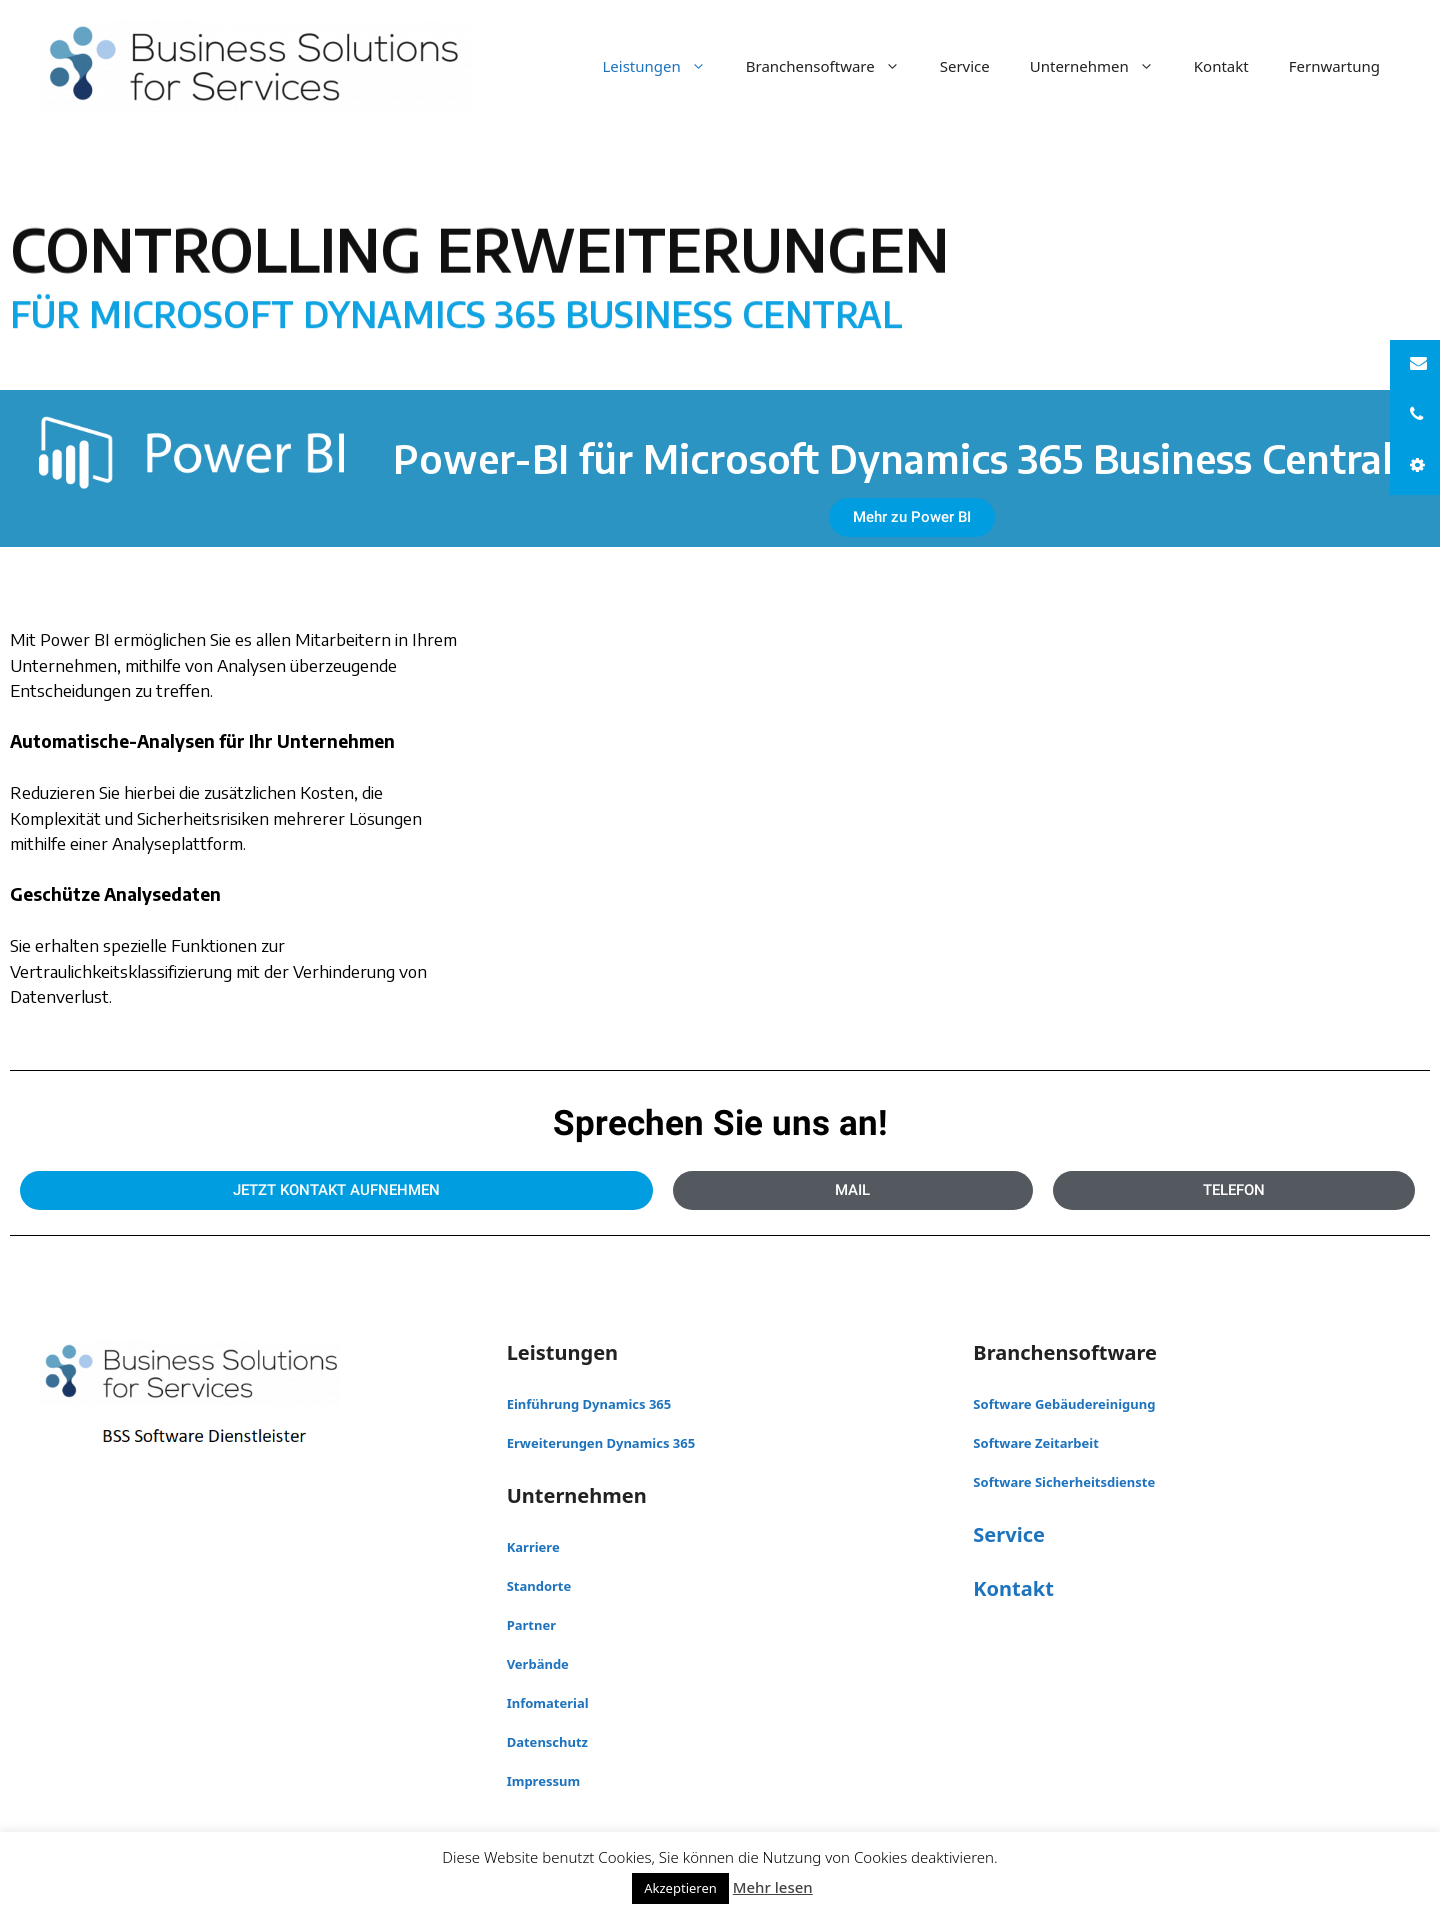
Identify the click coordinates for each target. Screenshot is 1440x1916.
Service (965, 66)
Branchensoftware (833, 66)
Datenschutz (547, 1742)
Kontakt (1221, 66)
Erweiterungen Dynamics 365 (601, 1443)
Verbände (538, 1664)
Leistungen (663, 66)
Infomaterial (548, 1703)
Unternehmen (1102, 66)
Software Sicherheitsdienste (1064, 1482)
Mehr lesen (773, 1887)
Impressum (543, 1781)
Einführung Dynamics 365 (589, 1404)
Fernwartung (1334, 66)
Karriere (533, 1547)
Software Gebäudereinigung (1064, 1404)
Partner (531, 1625)
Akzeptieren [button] (680, 1888)
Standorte (539, 1586)
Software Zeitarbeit (1036, 1443)
